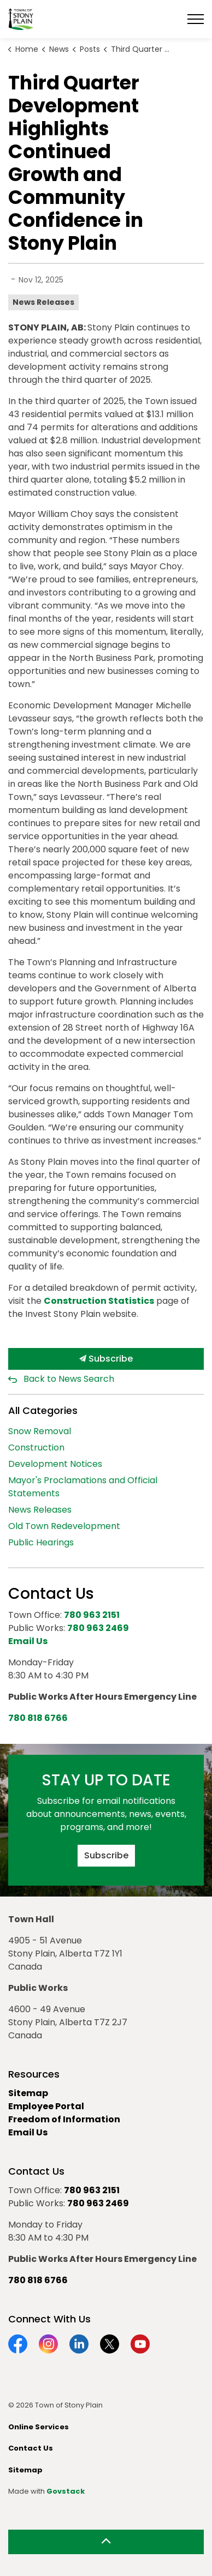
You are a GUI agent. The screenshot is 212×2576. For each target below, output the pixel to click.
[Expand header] (195, 19)
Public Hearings (41, 1542)
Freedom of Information (64, 2119)
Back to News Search (68, 1379)
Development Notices (55, 1464)
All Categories (43, 1410)
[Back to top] (106, 2542)
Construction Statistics (99, 1301)
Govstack (65, 2491)
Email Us (28, 2132)
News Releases (43, 302)
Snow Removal (39, 1431)
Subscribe (106, 1359)
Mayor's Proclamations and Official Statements (82, 1487)
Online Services (38, 2427)
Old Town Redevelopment (64, 1526)
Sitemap (28, 2093)
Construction (36, 1447)
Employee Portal (46, 2106)
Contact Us (30, 2448)
